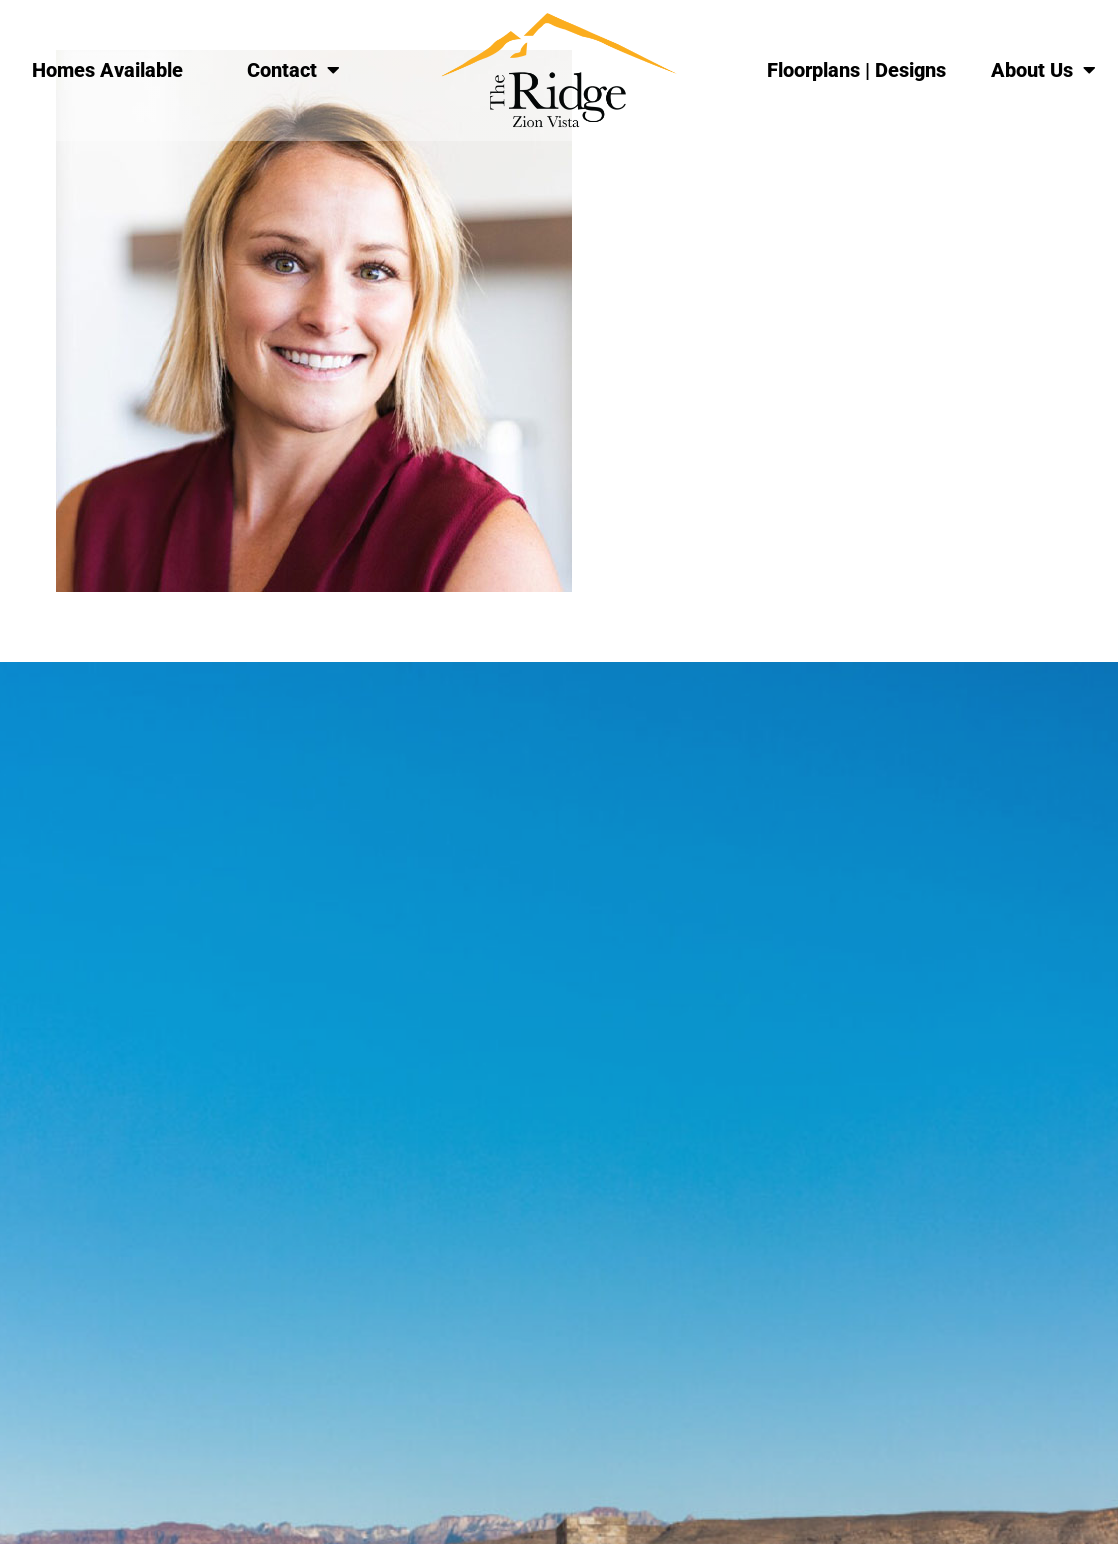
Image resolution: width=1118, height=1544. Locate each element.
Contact (293, 70)
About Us (1043, 70)
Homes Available (107, 70)
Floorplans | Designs (856, 70)
